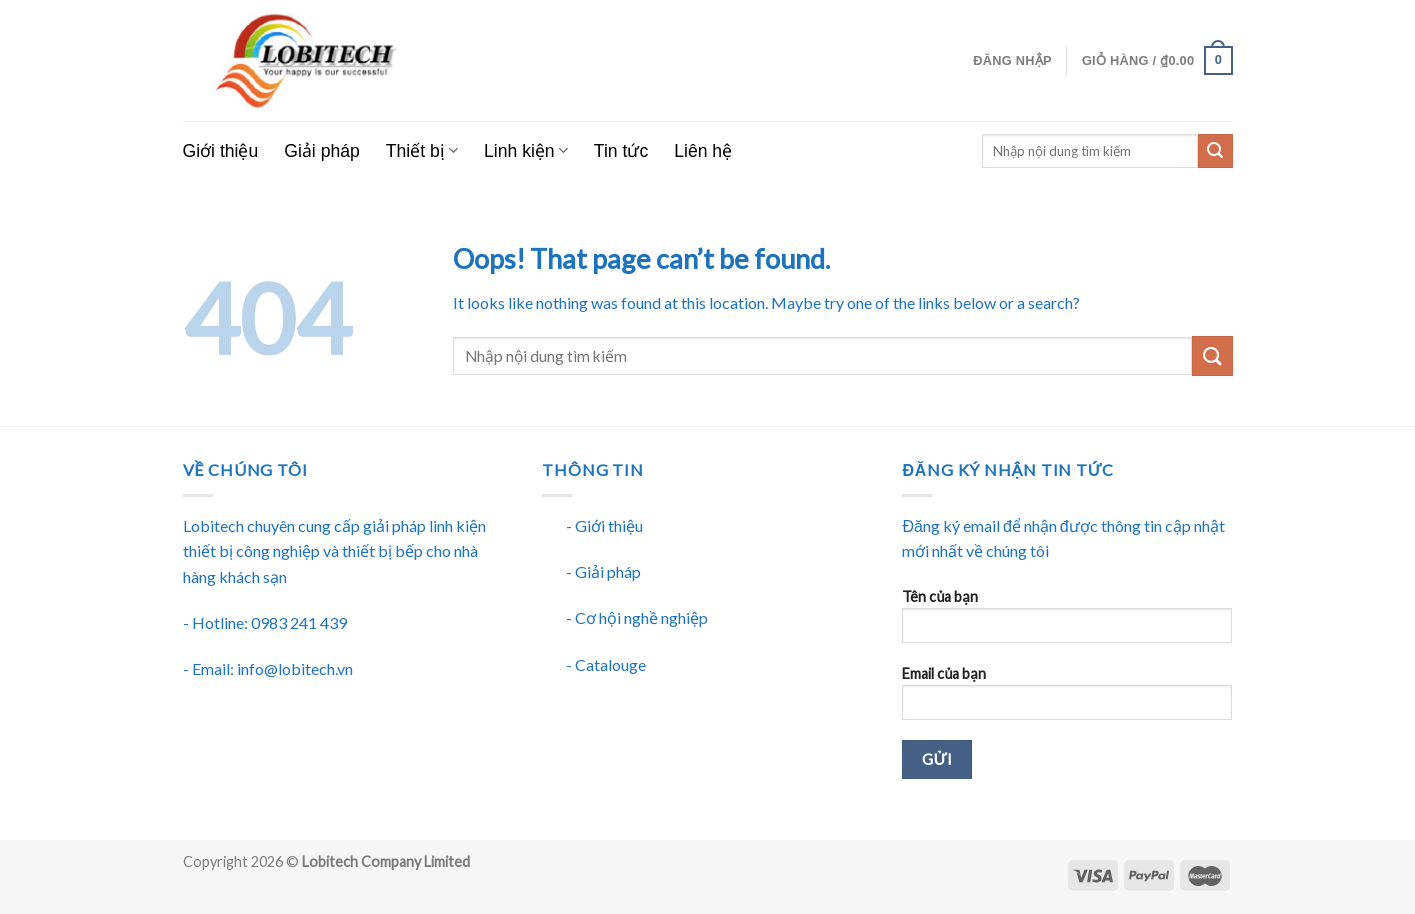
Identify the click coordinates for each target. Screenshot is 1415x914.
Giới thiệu (221, 151)
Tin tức (621, 151)
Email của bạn (1067, 699)
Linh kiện (526, 151)
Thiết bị (422, 151)
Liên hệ (703, 151)
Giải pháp (322, 151)
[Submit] (1212, 355)
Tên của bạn (1067, 622)
